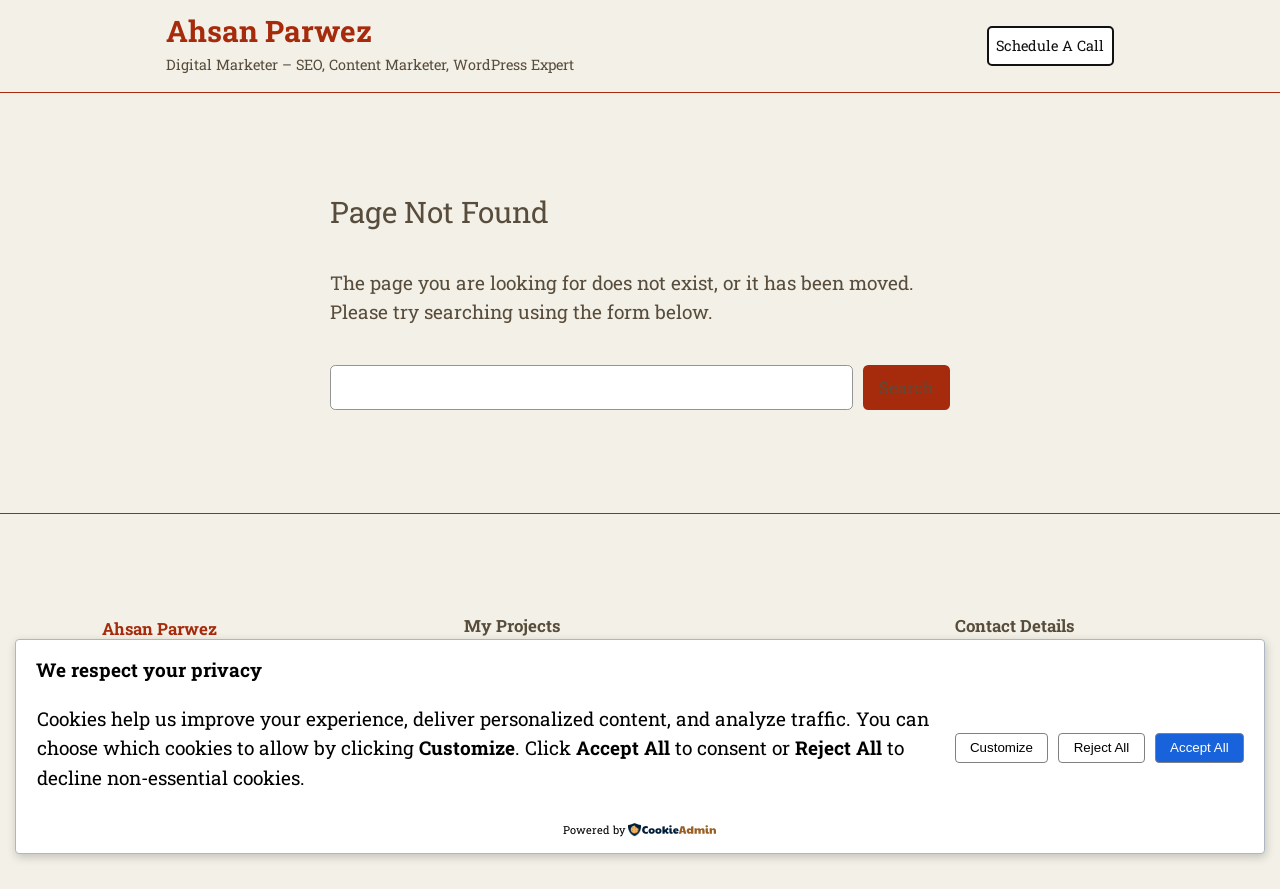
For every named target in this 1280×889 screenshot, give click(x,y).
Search (906, 387)
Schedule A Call (1050, 45)
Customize (1001, 747)
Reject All (1102, 747)
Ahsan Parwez (269, 30)
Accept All (1199, 747)
